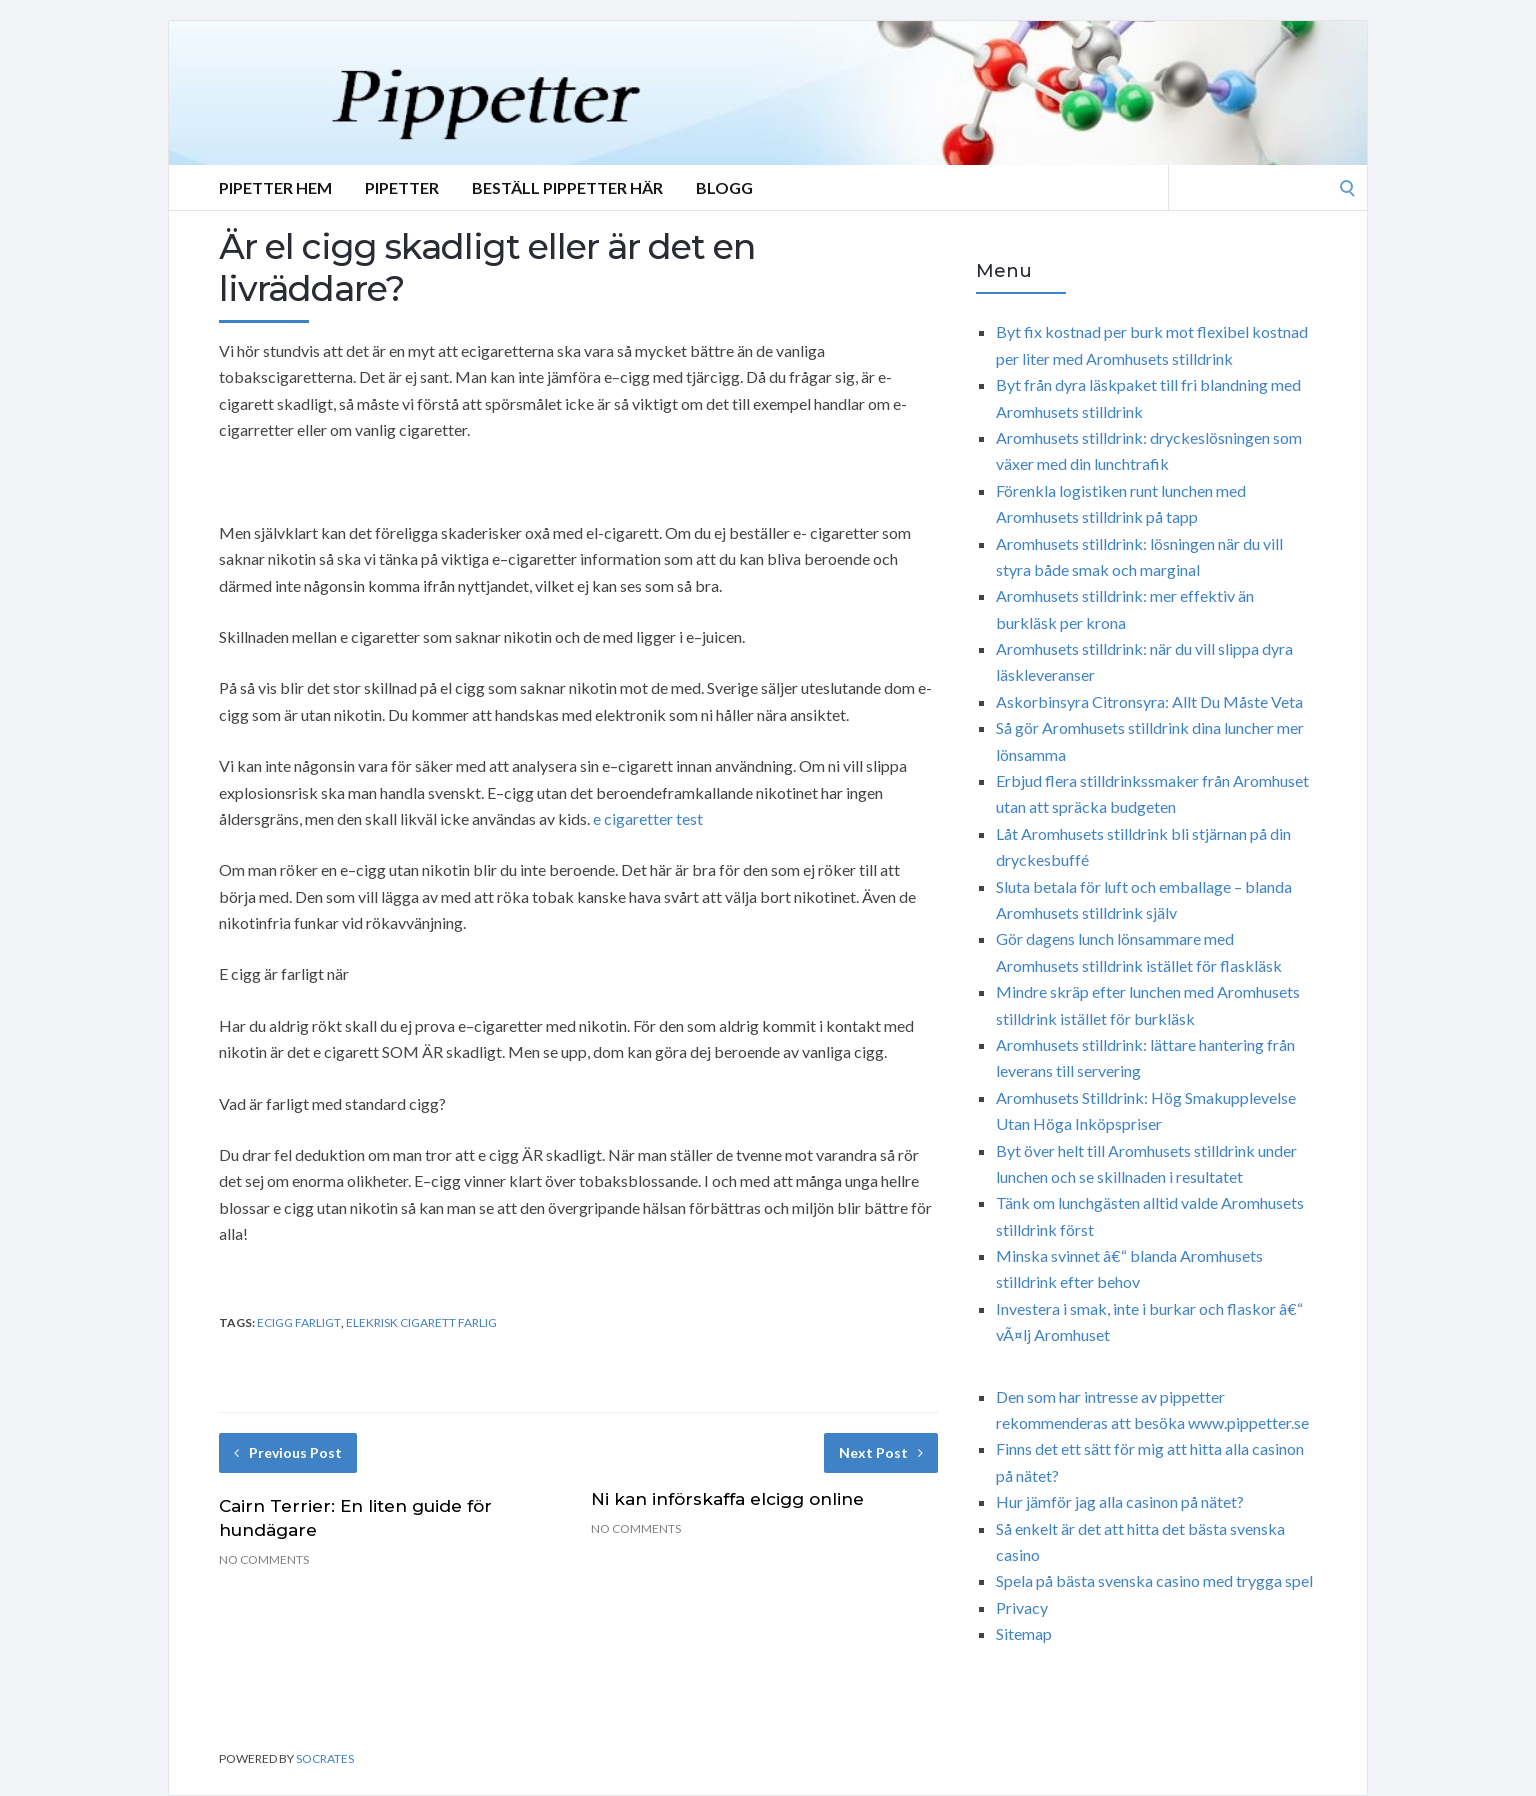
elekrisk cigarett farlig (421, 1322)
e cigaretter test (648, 818)
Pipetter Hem (275, 187)
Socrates (325, 1758)
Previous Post (288, 1452)
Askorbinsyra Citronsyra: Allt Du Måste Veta (1149, 701)
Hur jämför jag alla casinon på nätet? (1120, 1501)
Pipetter (402, 187)
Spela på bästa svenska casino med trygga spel (1154, 1580)
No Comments (264, 1559)
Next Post (881, 1452)
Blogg (724, 187)
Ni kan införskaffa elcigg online (727, 1499)
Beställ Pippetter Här (567, 187)
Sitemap (1024, 1633)
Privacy (1022, 1607)
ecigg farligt (299, 1322)
